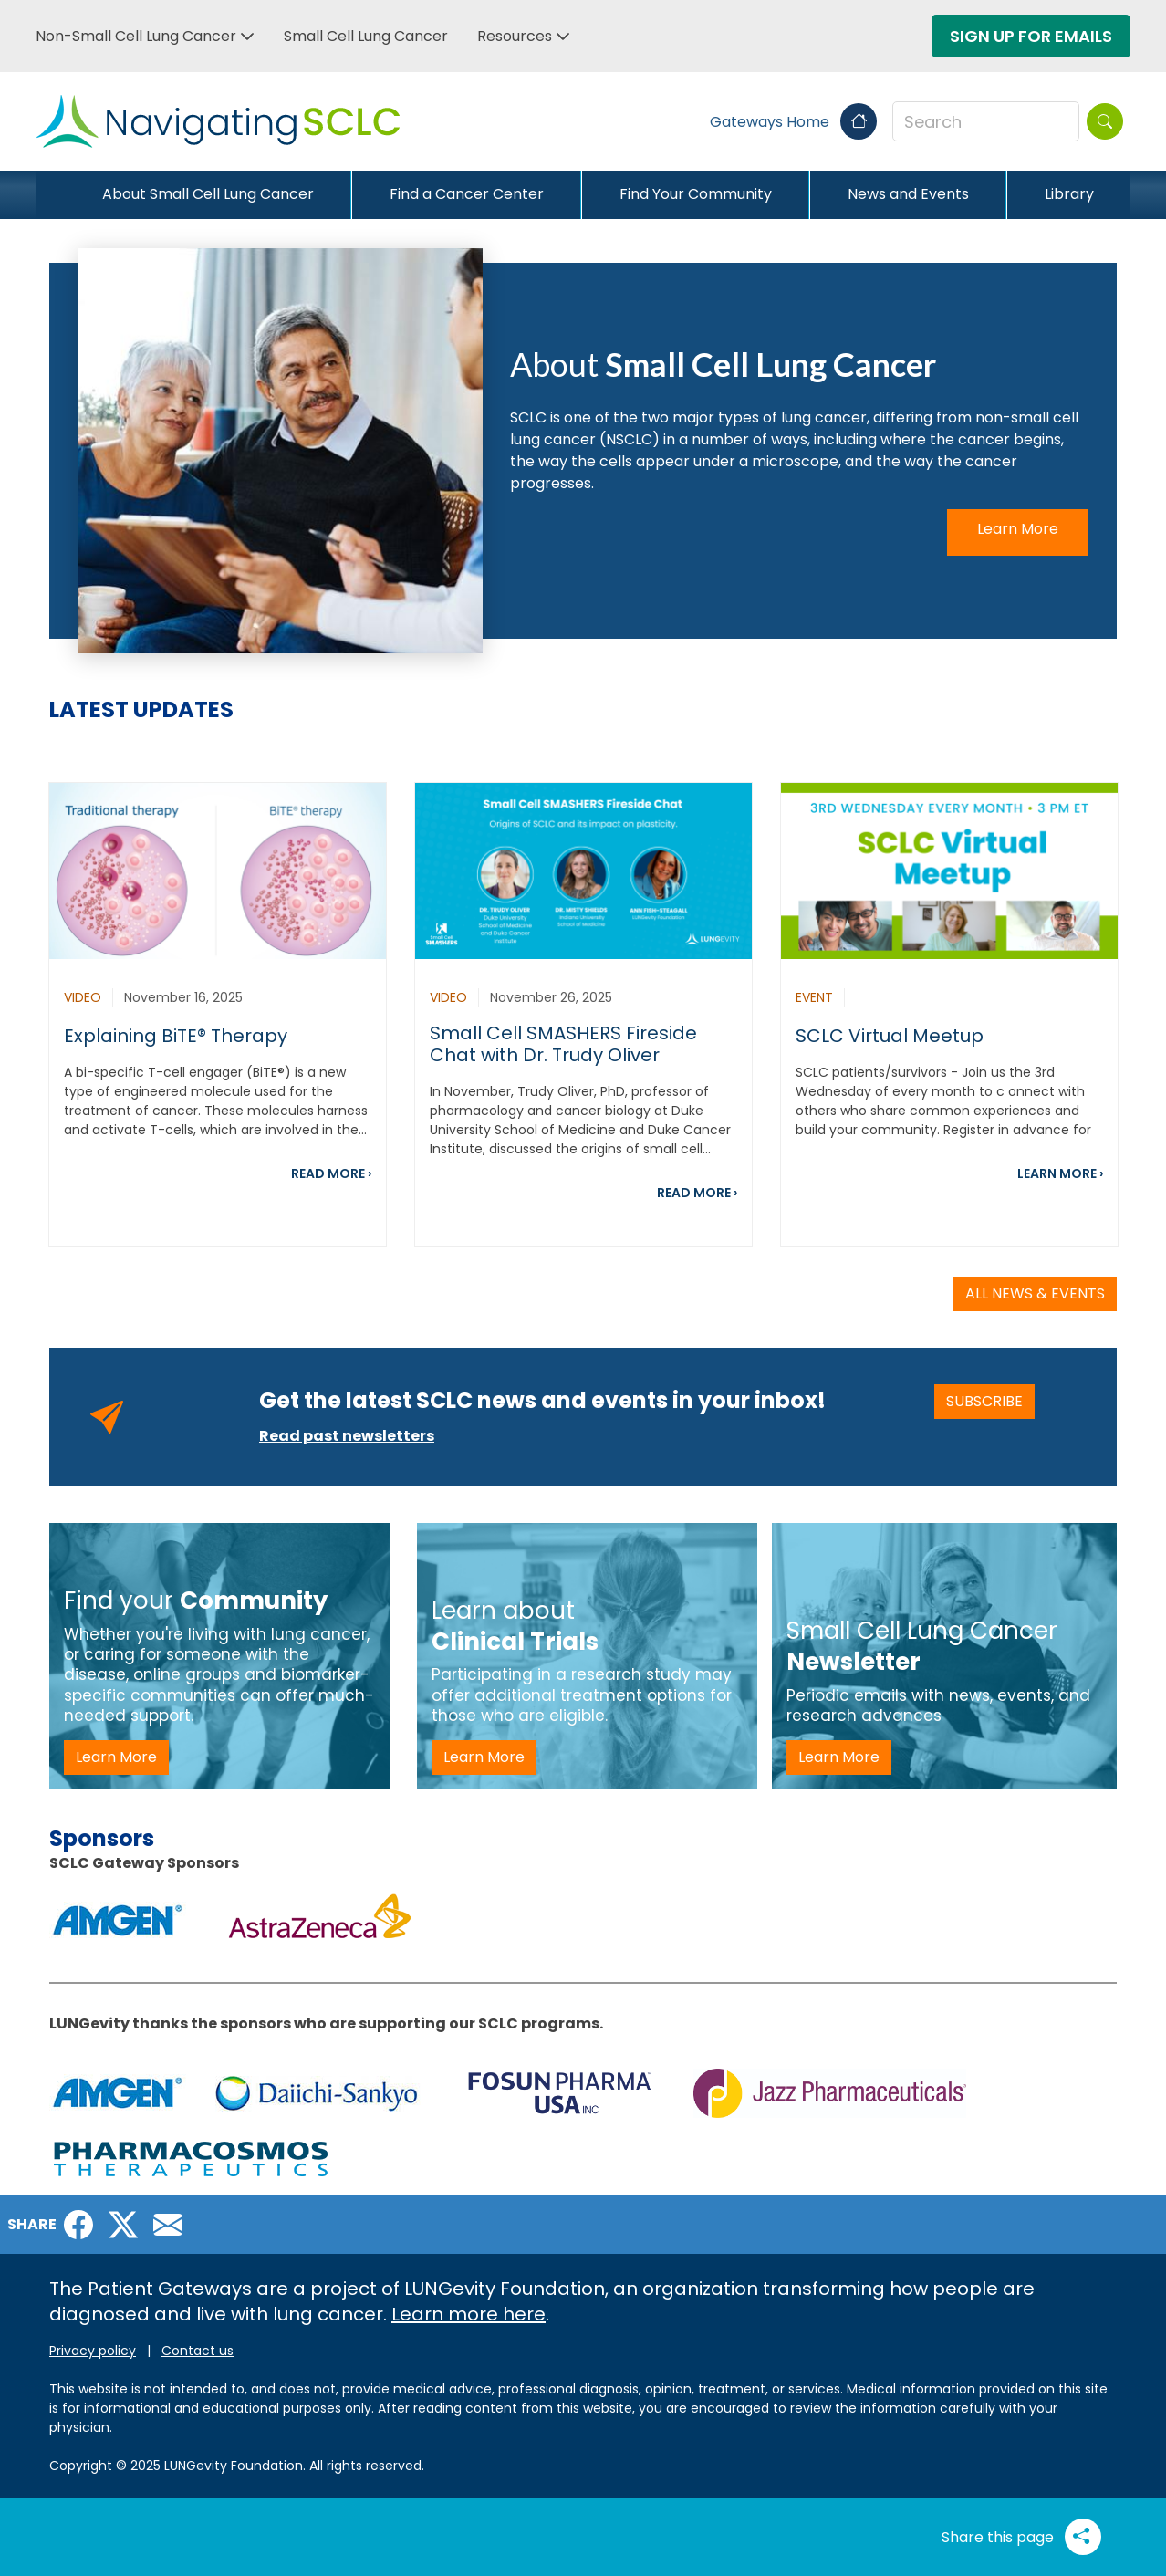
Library (1069, 193)
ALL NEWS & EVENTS (1035, 1293)
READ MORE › (331, 1173)
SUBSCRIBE (990, 1401)
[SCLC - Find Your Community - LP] (219, 1656)
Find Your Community (695, 193)
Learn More (1017, 528)
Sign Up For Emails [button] (1031, 36)
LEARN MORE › (1060, 1173)
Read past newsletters (346, 1435)
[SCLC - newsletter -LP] (944, 1656)
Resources (514, 36)
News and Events (908, 193)
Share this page (1021, 2537)
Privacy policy (92, 2350)
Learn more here (468, 2314)
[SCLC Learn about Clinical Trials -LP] (587, 1656)
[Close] (50, 194)
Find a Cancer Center (467, 193)
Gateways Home (793, 121)
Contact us (197, 2350)
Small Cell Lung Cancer (366, 36)
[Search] (1105, 121)
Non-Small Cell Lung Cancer (136, 36)
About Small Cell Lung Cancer (208, 193)
